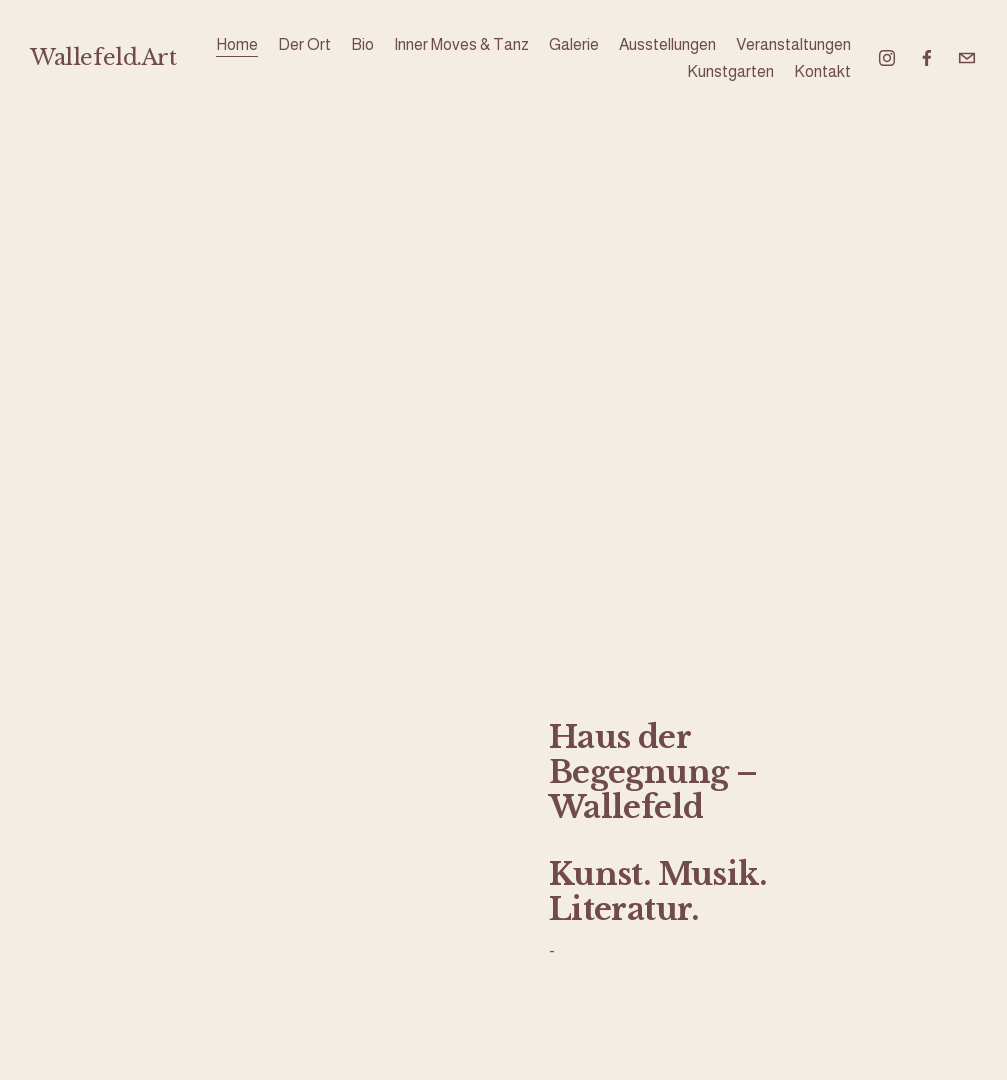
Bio (362, 44)
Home (237, 44)
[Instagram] (887, 58)
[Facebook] (927, 58)
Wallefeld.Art (103, 57)
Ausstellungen (667, 44)
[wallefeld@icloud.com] (967, 58)
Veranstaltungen (793, 44)
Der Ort (304, 44)
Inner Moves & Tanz (461, 44)
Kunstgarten (730, 71)
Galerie (574, 44)
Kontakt (822, 71)
